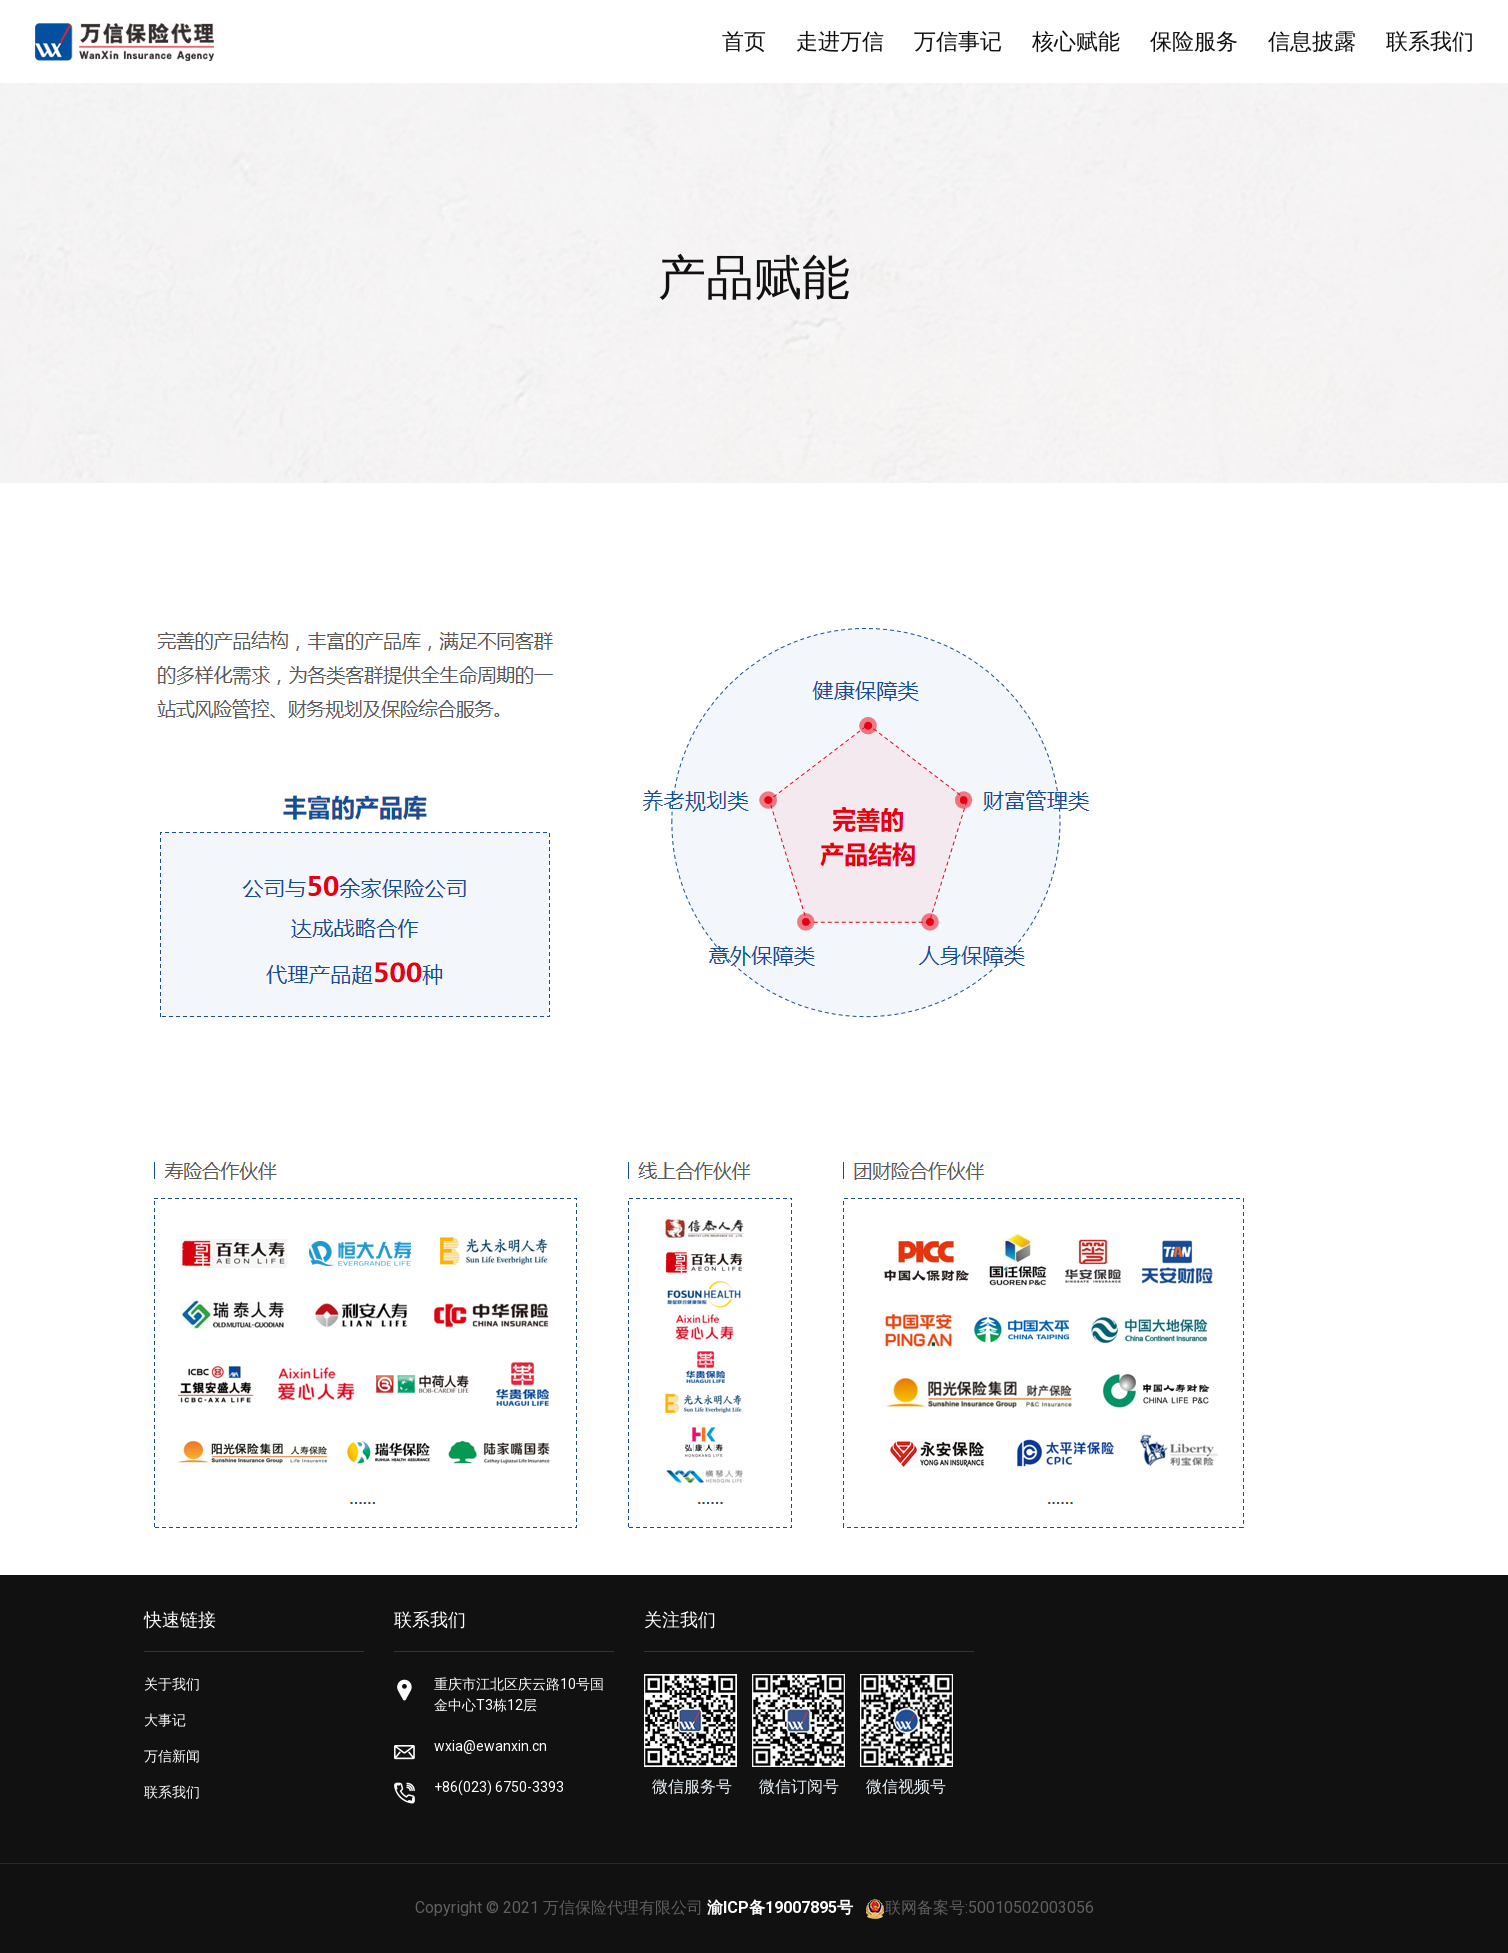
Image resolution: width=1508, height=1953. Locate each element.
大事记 (165, 1720)
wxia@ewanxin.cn (490, 1746)
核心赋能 (1076, 41)
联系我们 (1430, 41)
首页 (744, 41)
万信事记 (958, 41)
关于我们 (172, 1684)
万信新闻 (172, 1756)
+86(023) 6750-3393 (499, 1787)
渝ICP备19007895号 (780, 1907)
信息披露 (1312, 41)
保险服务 (1194, 41)
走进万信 (840, 41)
